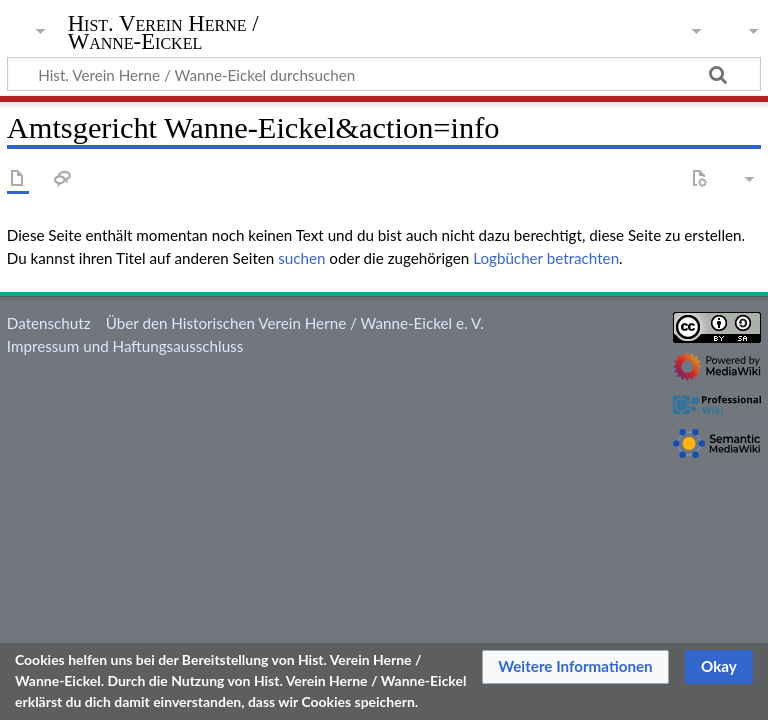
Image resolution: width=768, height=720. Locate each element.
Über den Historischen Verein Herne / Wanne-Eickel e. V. (295, 323)
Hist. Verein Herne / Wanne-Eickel (163, 33)
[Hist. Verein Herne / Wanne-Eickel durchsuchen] (384, 74)
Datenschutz (49, 323)
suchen (301, 258)
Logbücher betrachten (546, 258)
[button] (575, 667)
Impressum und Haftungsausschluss (125, 346)
